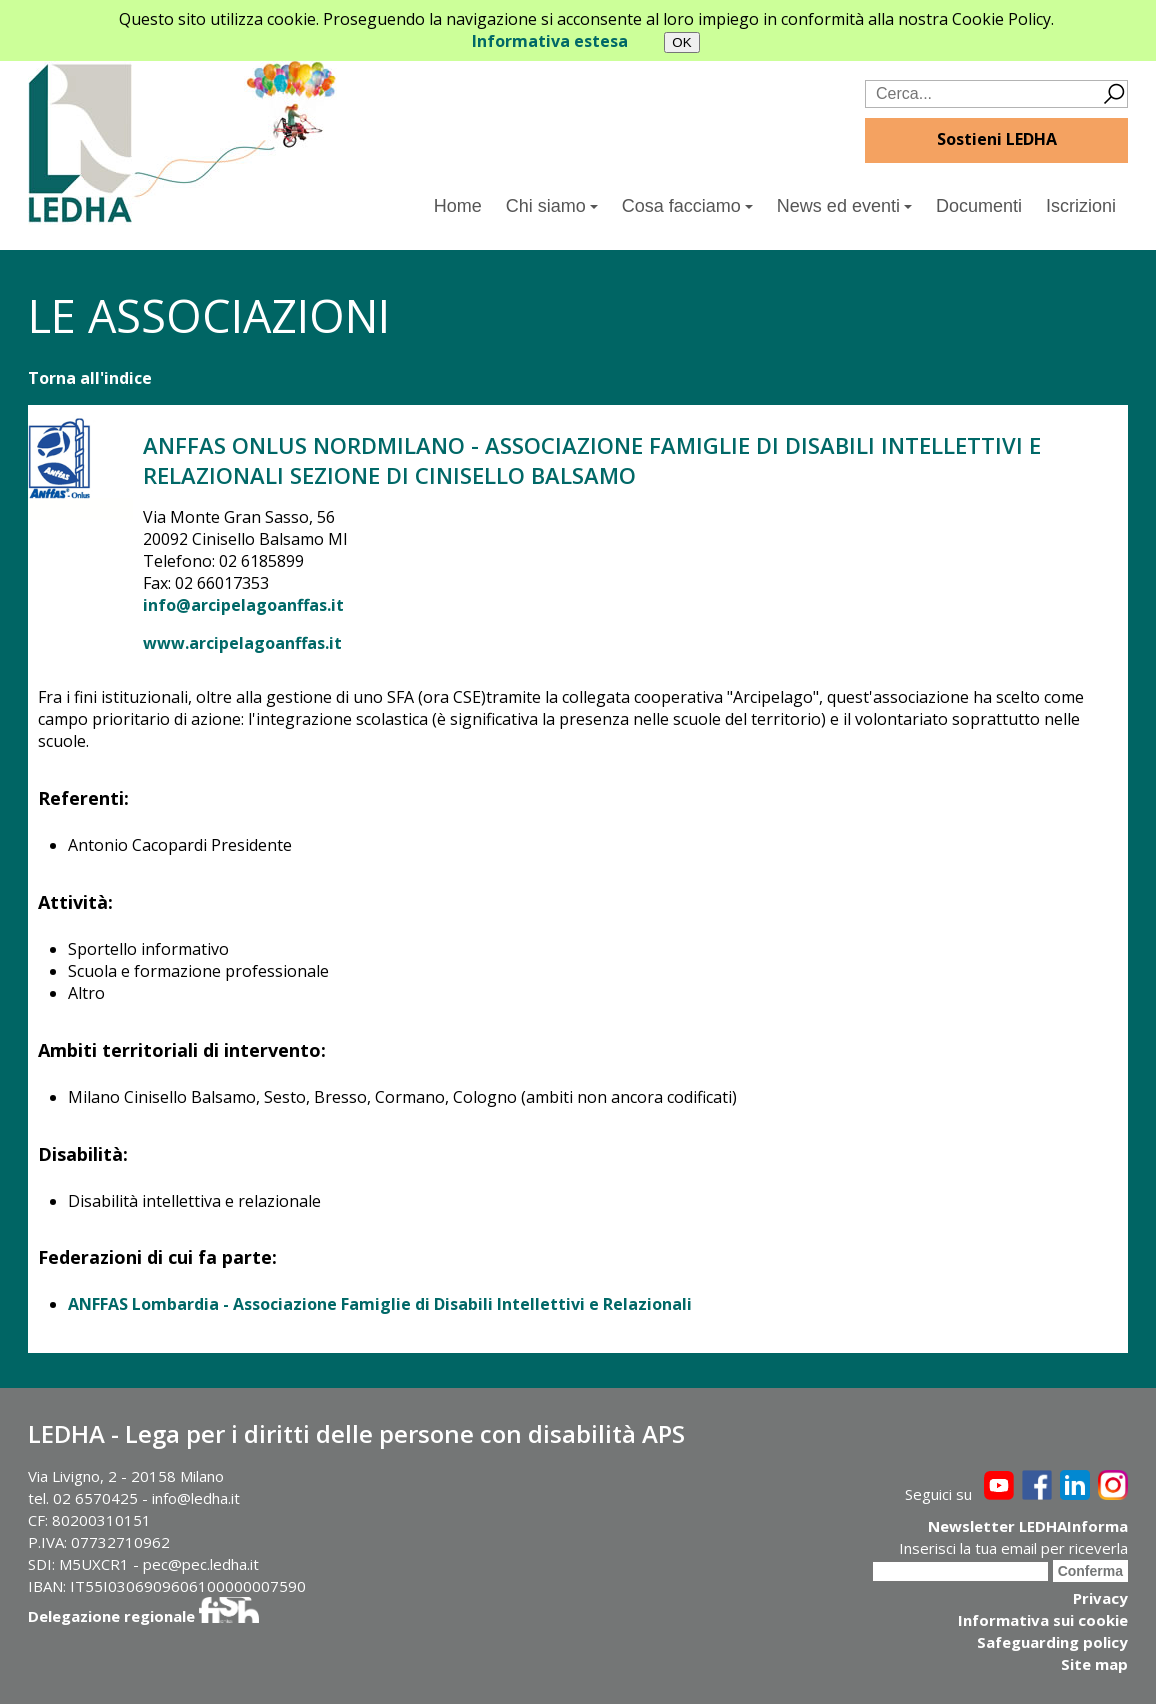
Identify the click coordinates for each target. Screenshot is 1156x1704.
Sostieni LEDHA (997, 139)
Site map (1094, 1664)
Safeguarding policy (1052, 1642)
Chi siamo (552, 206)
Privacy (1100, 1598)
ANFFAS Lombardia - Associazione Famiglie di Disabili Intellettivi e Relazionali (380, 1304)
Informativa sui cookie (1043, 1620)
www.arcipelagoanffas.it (242, 643)
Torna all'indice (90, 378)
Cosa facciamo (687, 206)
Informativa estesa (550, 41)
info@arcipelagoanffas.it (243, 605)
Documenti (979, 206)
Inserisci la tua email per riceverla (1013, 1548)
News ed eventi (844, 206)
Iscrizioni (1081, 206)
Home (458, 206)
